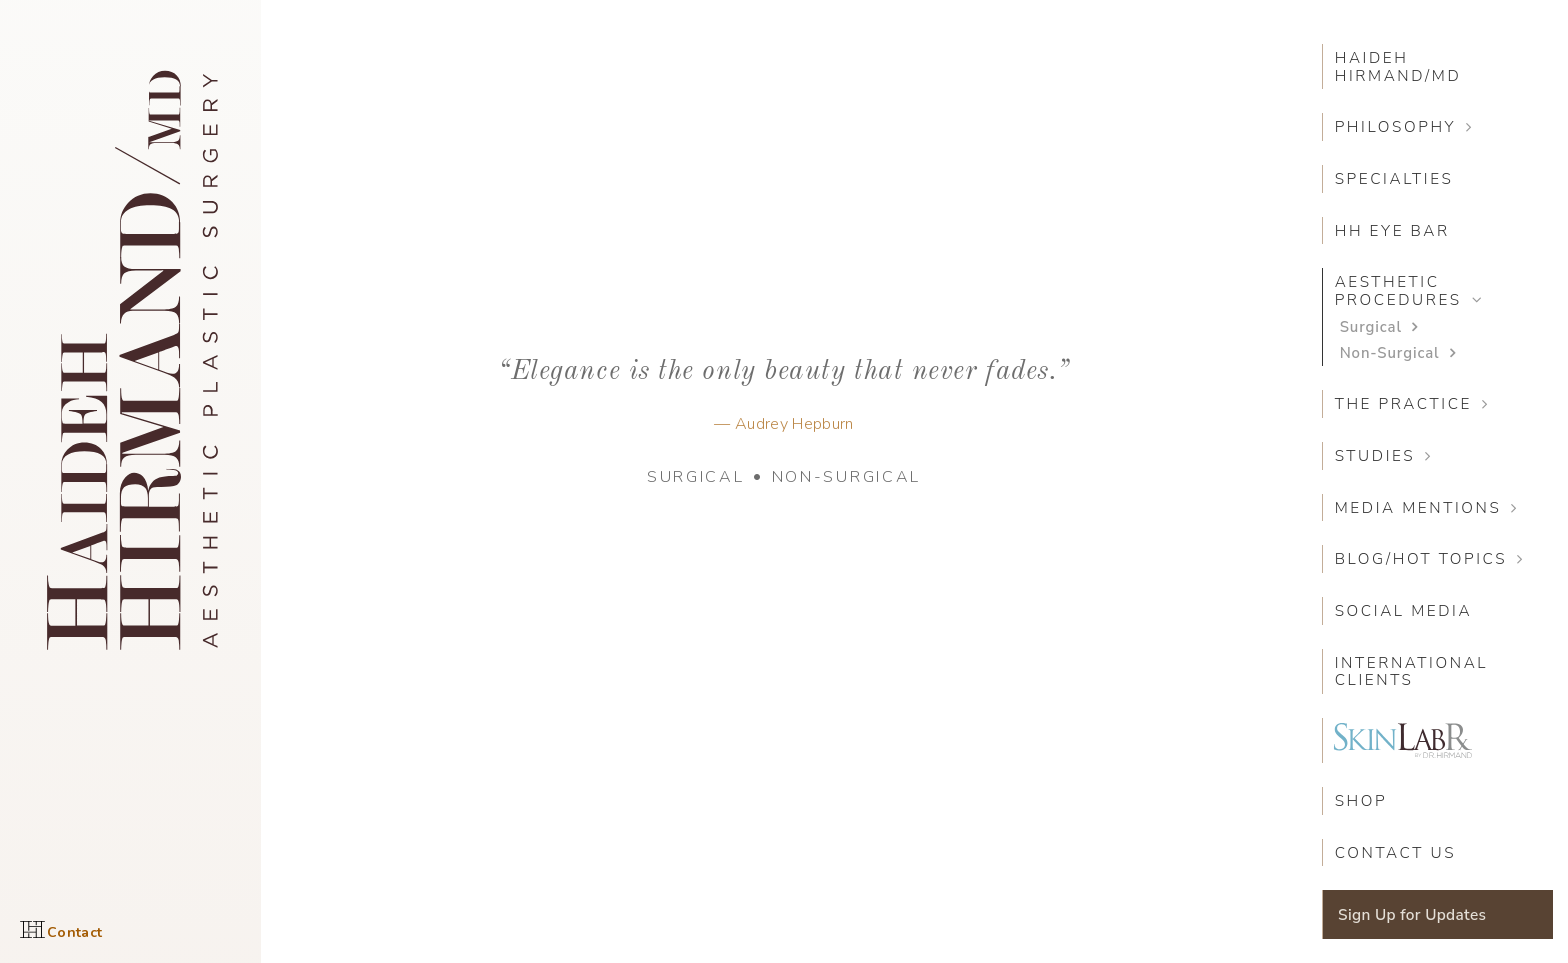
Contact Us (1396, 852)
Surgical (696, 477)
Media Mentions (1418, 507)
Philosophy (1396, 126)
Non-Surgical (847, 477)
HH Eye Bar (1392, 230)
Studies (1375, 455)
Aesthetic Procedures (1398, 290)
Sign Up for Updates (1412, 914)
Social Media (1404, 610)
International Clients (1412, 671)
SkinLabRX (1403, 740)
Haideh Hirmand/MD (1398, 66)
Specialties (1394, 178)
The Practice (1403, 403)
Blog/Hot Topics (1421, 558)
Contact (74, 932)
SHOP (1361, 800)
